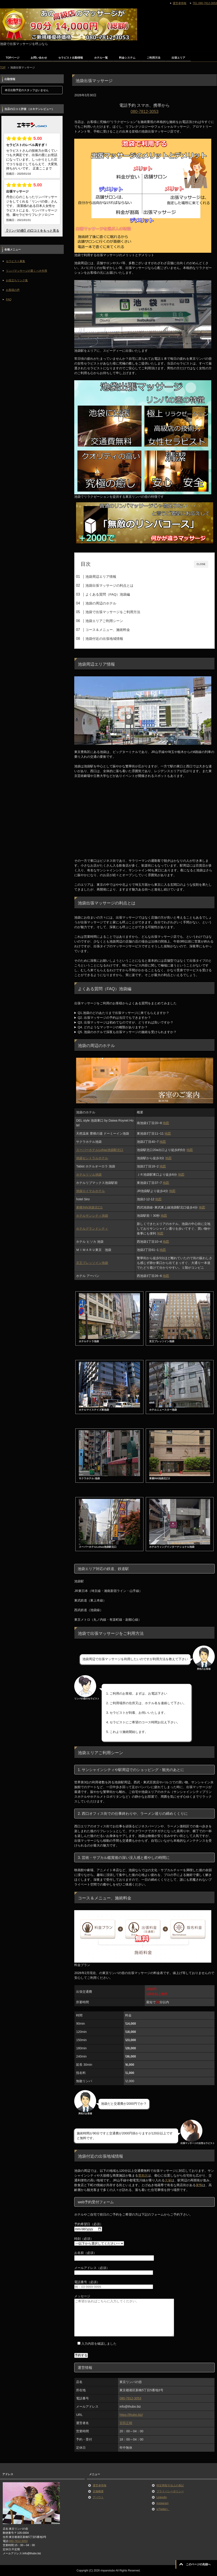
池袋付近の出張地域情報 (104, 639)
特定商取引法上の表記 (170, 2485)
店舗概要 (98, 2491)
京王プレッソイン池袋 (92, 1263)
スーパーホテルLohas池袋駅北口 (99, 1150)
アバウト (98, 2497)
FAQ (8, 299)
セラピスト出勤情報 (70, 57)
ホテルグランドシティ (92, 1228)
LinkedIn (161, 2497)
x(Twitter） (162, 2509)
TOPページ (12, 57)
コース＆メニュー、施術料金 (107, 630)
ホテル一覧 (101, 57)
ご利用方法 (153, 57)
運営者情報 (99, 2485)
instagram (162, 2503)
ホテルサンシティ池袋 (92, 1215)
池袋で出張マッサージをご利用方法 (112, 612)
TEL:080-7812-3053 (205, 3)
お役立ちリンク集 (17, 280)
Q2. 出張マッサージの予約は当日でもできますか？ (114, 1017)
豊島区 (143, 2175)
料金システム (127, 57)
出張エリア (178, 57)
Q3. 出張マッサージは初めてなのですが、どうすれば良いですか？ (125, 1022)
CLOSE (201, 564)
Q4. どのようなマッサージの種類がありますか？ (113, 1027)
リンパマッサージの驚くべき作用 (26, 270)
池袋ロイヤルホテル (90, 1191)
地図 (166, 1123)
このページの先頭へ (198, 2564)
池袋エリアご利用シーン (104, 621)
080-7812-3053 (145, 111)
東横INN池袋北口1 (89, 1207)
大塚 (168, 2180)
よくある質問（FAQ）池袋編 (107, 594)
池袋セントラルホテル (92, 1158)
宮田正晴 (125, 2423)
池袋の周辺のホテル (100, 603)
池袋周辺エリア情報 (100, 576)
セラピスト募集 (15, 261)
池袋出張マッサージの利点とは (109, 585)
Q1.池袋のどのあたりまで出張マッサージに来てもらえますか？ (123, 1013)
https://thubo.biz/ (131, 2415)
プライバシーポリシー (170, 2491)
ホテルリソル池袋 (89, 1174)
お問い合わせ (39, 57)
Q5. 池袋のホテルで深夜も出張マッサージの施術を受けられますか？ (127, 1032)
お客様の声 (13, 290)
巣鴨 (199, 2185)
